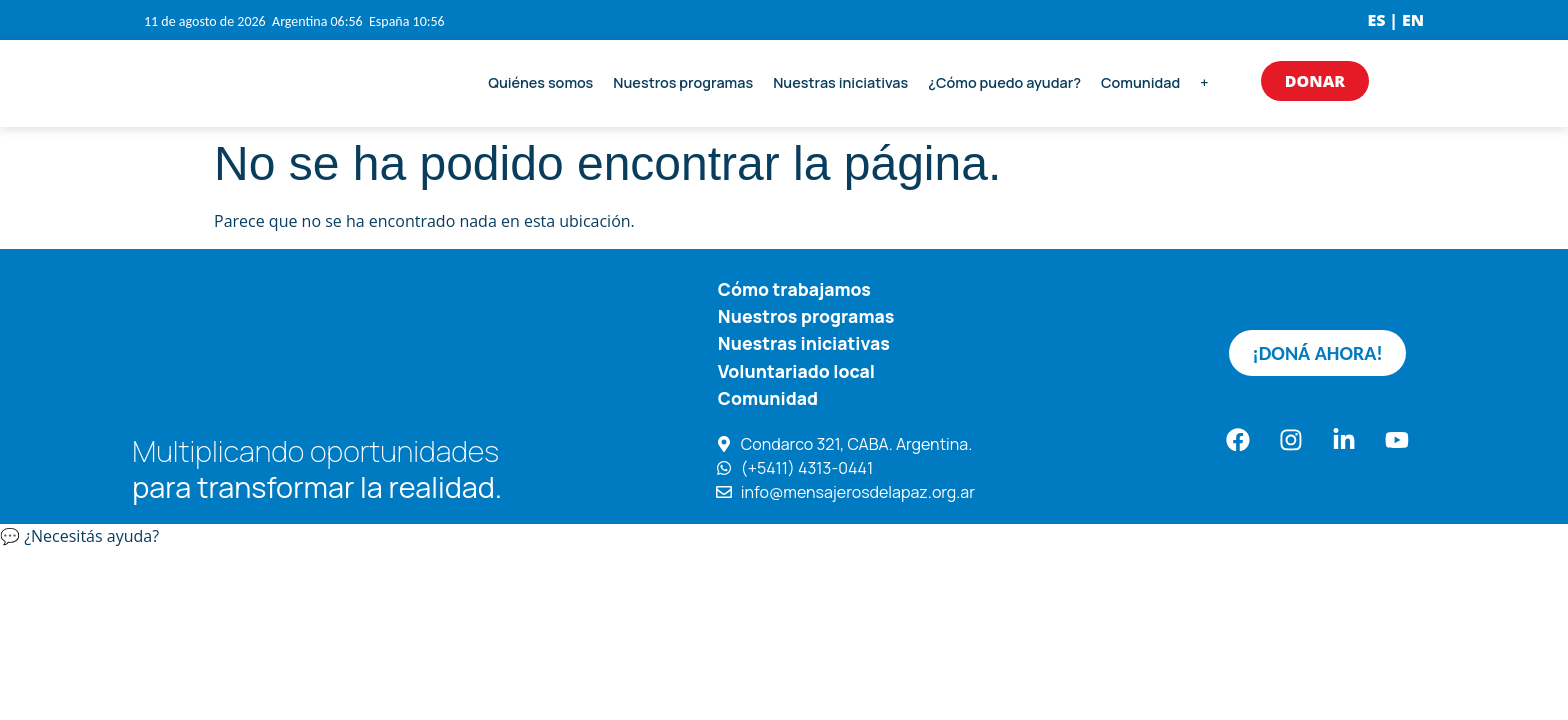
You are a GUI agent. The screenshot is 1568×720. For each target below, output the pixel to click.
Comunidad (1140, 82)
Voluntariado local (796, 370)
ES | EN (1395, 20)
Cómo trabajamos (794, 289)
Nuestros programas (683, 82)
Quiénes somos (540, 82)
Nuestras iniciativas (840, 82)
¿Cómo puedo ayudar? (1004, 82)
